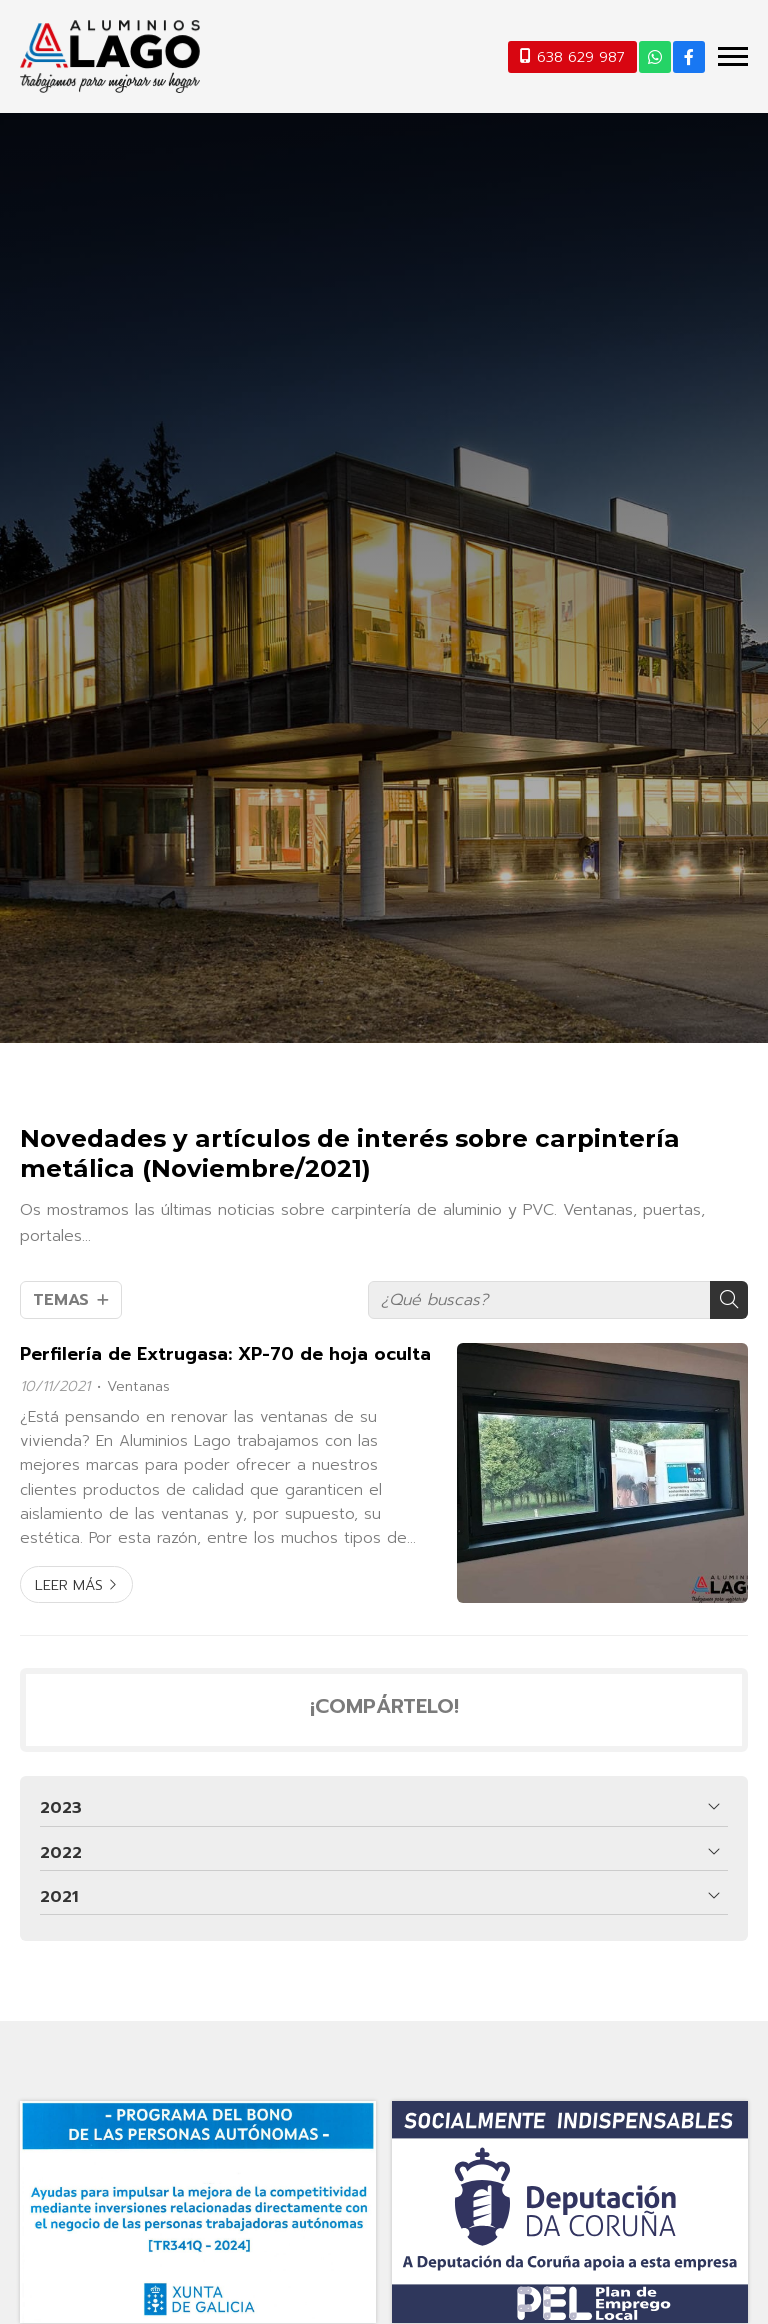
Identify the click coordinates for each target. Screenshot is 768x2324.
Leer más (69, 1585)
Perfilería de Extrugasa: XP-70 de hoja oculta (225, 1354)
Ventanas (138, 1386)
